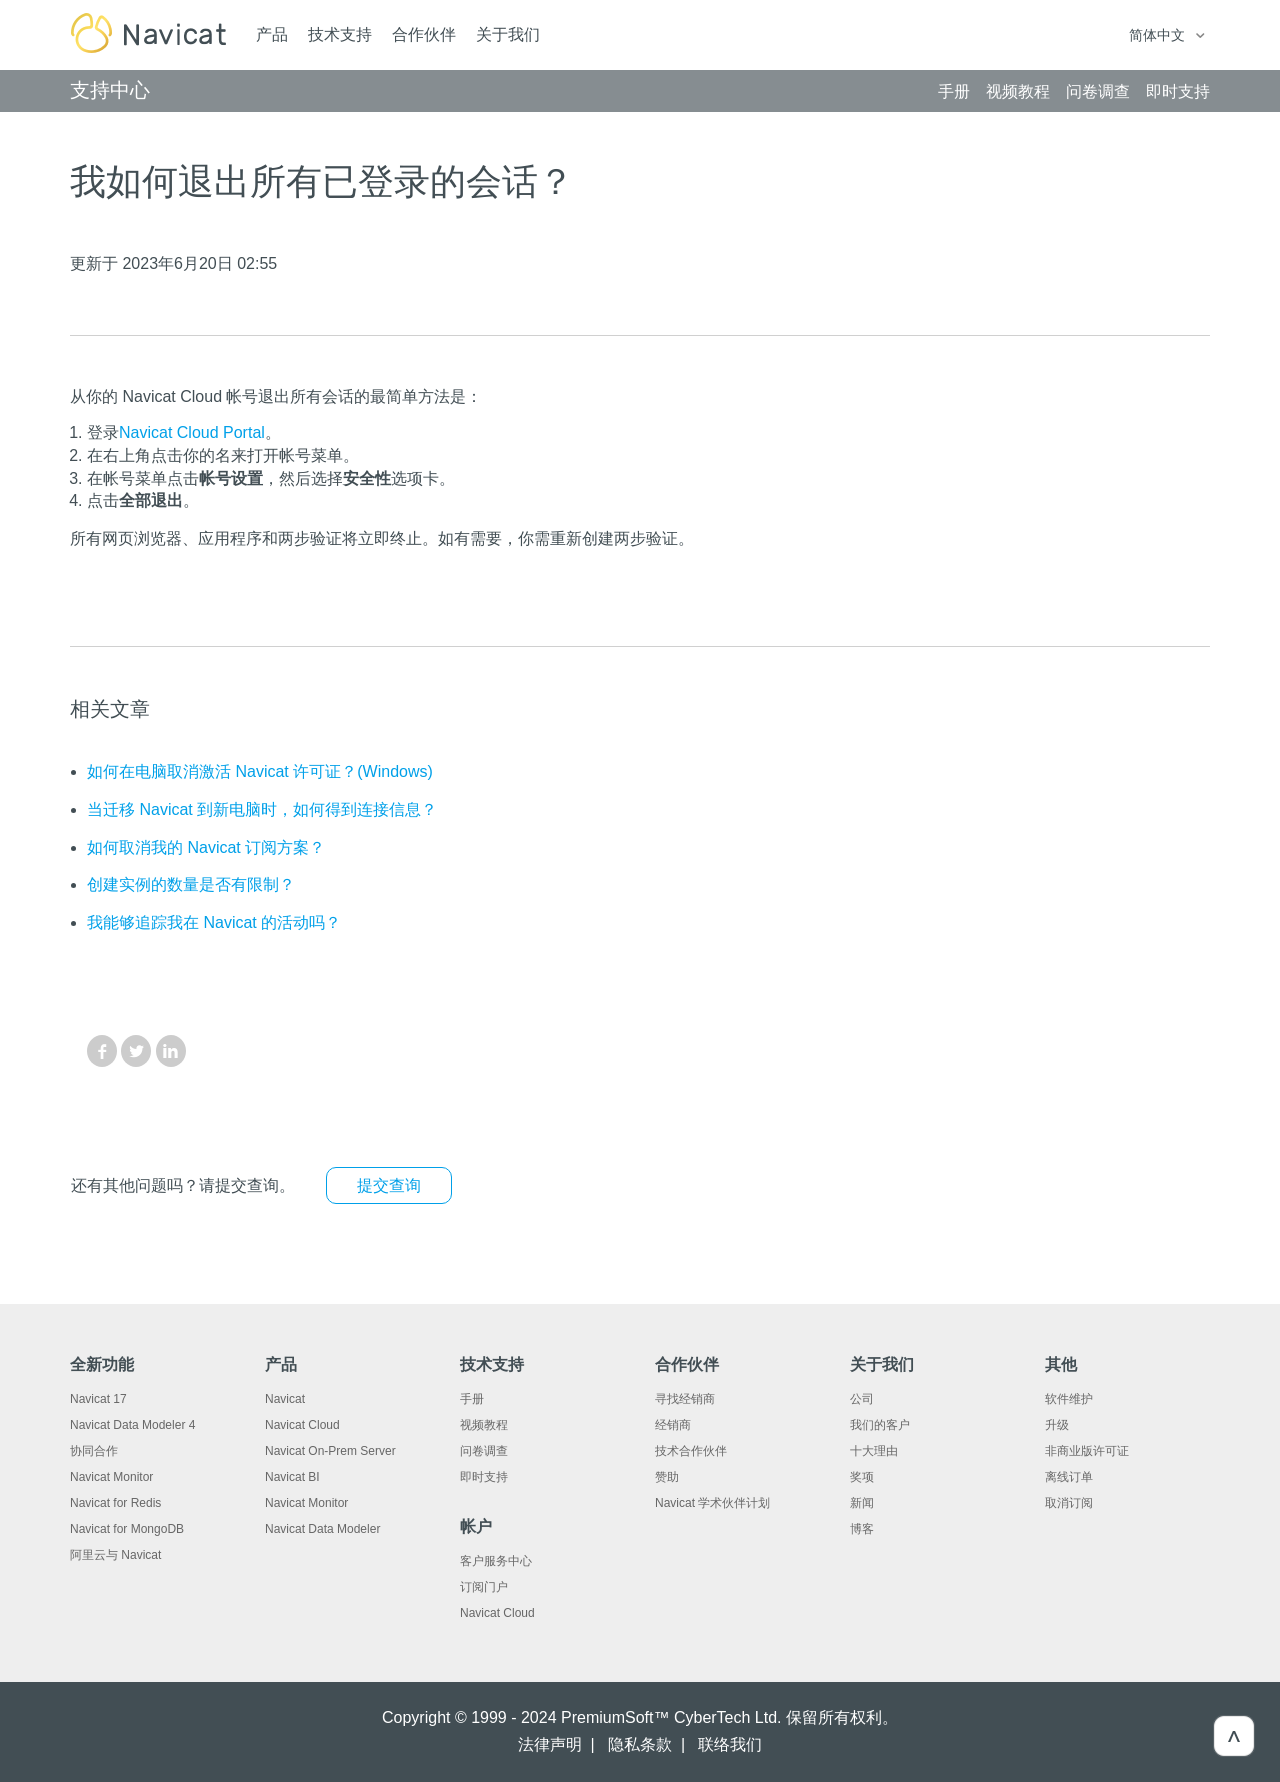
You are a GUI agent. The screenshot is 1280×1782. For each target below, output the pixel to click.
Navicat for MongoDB (127, 1529)
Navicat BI (292, 1477)
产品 (272, 34)
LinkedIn (171, 1051)
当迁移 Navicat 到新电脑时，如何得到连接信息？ (262, 809)
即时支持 (484, 1477)
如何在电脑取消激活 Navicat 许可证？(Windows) (260, 771)
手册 (472, 1399)
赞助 (667, 1477)
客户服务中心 (496, 1561)
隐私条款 (640, 1744)
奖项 (862, 1477)
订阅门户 (484, 1587)
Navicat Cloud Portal (192, 432)
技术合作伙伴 (691, 1451)
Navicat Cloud (302, 1425)
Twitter (136, 1051)
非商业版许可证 (1087, 1451)
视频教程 (484, 1425)
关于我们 (508, 34)
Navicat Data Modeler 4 (132, 1425)
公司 (862, 1399)
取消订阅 (1069, 1503)
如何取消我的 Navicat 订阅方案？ (206, 847)
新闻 (862, 1503)
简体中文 (1159, 35)
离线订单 (1069, 1477)
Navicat (285, 1399)
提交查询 (389, 1185)
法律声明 (550, 1744)
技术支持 (340, 34)
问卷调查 (484, 1451)
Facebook (102, 1051)
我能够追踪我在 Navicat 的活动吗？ (214, 922)
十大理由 (874, 1451)
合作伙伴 (424, 34)
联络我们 (730, 1744)
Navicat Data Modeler (322, 1529)
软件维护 (1069, 1399)
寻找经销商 (685, 1399)
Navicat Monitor (111, 1477)
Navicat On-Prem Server (330, 1451)
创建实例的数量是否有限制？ (191, 884)
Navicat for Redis (115, 1503)
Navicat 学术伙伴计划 (712, 1503)
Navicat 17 (98, 1399)
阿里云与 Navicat (115, 1555)
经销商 (673, 1425)
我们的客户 (880, 1425)
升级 (1057, 1425)
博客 (862, 1529)
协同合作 (94, 1451)
